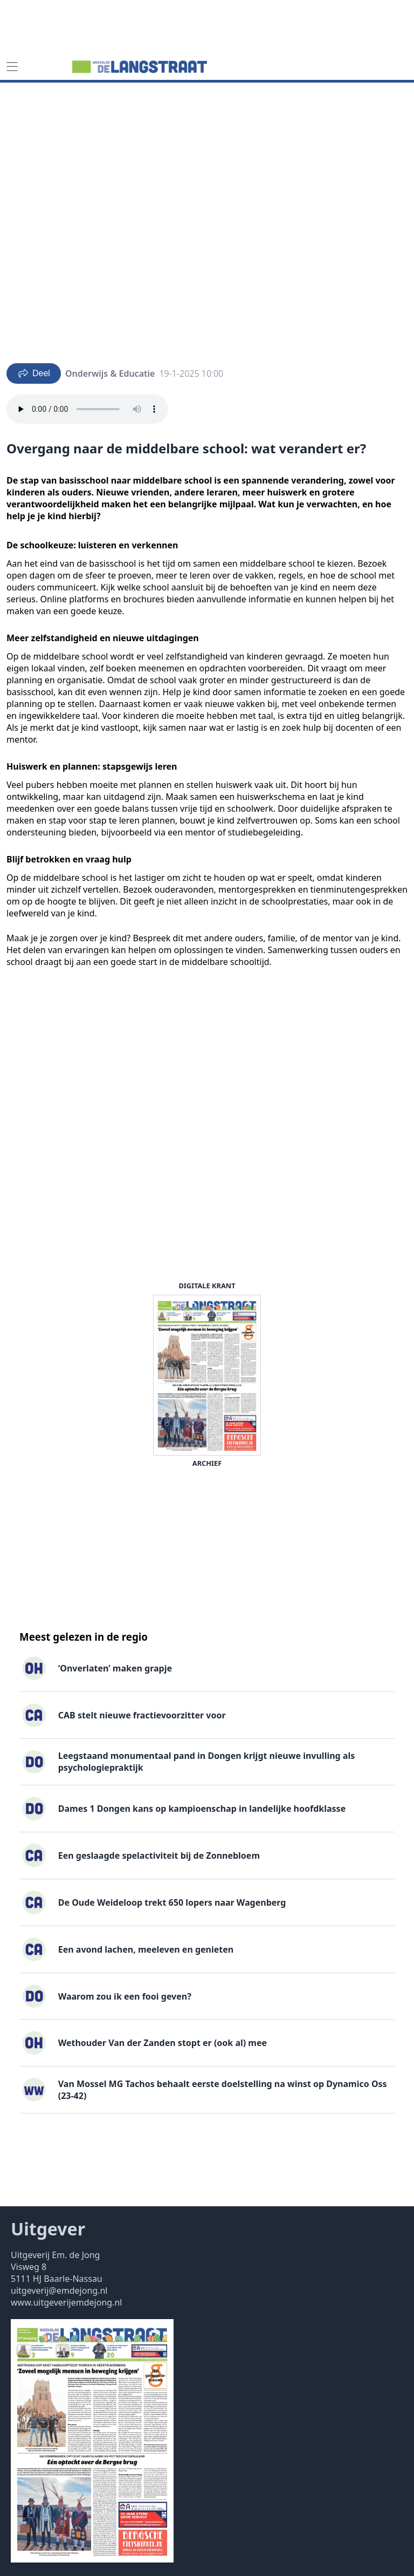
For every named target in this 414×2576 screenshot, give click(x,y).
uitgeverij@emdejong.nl (59, 2290)
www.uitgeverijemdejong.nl (66, 2302)
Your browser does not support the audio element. (87, 409)
